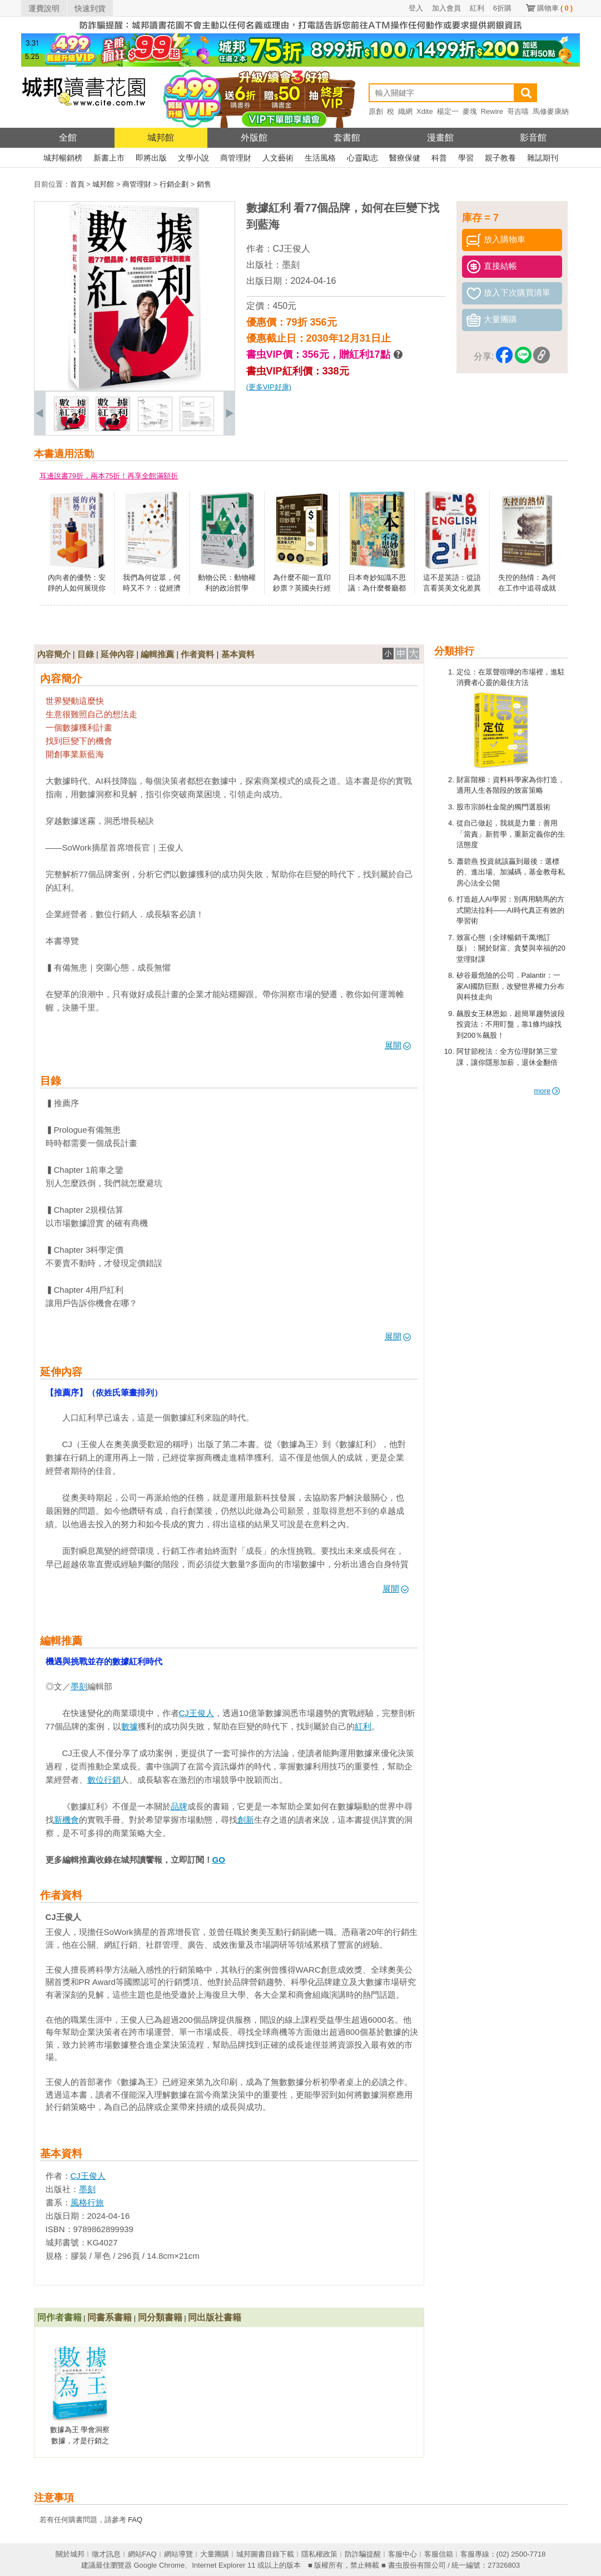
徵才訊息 (106, 2554)
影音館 (533, 137)
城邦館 (160, 137)
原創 (376, 111)
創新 (245, 1819)
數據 (129, 1726)
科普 (439, 157)
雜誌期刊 (542, 157)
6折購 (502, 8)
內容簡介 (54, 654)
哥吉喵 (518, 111)
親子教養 (500, 157)
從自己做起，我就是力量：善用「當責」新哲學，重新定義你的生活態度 (510, 834)
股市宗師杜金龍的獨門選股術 (503, 807)
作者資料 (197, 654)
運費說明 (43, 8)
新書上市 (109, 157)
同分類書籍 (160, 2317)
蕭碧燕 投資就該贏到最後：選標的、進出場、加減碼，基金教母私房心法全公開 (510, 872)
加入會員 (446, 8)
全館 (68, 137)
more (547, 1091)
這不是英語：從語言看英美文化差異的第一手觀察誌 (452, 588)
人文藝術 (278, 157)
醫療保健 (404, 157)
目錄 (85, 654)
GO (218, 1859)
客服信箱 (438, 2554)
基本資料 (238, 654)
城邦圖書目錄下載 (265, 2554)
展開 (398, 1045)
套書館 (347, 137)
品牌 (179, 1806)
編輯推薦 (157, 654)
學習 (466, 157)
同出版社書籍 (214, 2317)
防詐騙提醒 (363, 2554)
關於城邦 (70, 2554)
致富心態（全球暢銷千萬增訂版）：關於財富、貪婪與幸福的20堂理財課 (510, 948)
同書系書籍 (109, 2317)
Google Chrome (159, 2565)
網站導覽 (178, 2554)
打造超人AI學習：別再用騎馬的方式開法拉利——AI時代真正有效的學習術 (510, 910)
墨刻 (291, 264)
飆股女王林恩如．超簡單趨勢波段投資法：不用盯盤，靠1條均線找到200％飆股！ (510, 1024)
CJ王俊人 (292, 248)
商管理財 (235, 157)
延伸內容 (117, 654)
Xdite (424, 111)
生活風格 (320, 157)
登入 (416, 8)
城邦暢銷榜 (62, 157)
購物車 (555, 8)
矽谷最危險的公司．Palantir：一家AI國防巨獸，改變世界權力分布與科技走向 (510, 986)
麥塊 (470, 111)
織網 (405, 111)
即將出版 (151, 157)
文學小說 (193, 157)
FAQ (135, 2519)
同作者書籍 (59, 2317)
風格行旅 (87, 2202)
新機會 (66, 1819)
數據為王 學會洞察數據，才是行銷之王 (80, 2440)
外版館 (254, 137)
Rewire (492, 111)
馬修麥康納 (551, 111)
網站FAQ (142, 2554)
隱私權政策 (319, 2554)
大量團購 (214, 2554)
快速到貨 (90, 8)
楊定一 (448, 111)
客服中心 (402, 2554)
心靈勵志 (362, 157)
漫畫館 (440, 137)
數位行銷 (104, 1779)
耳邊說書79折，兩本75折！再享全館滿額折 (108, 476)
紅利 (477, 8)
